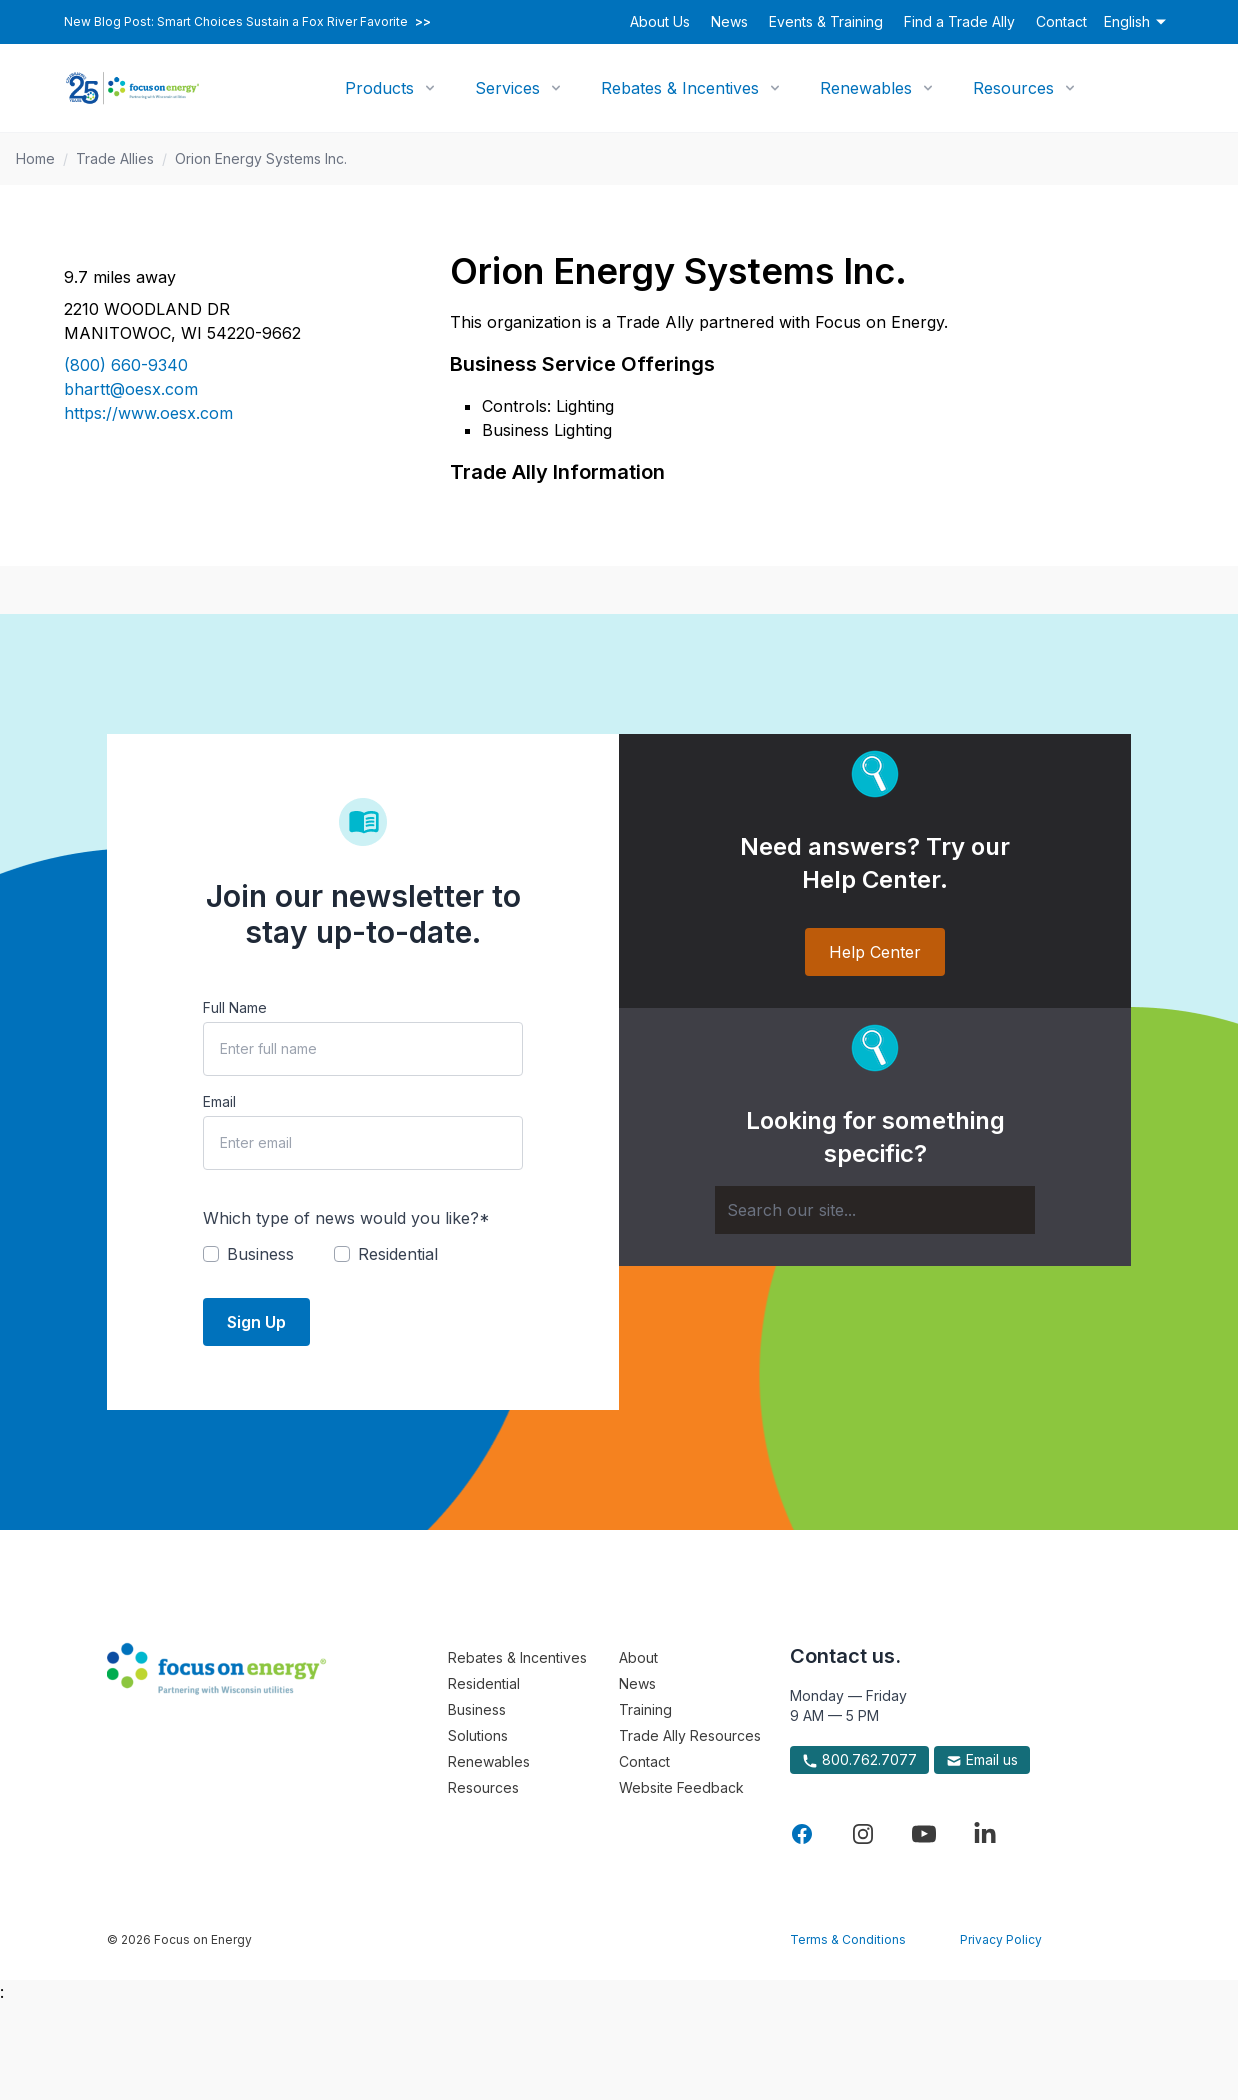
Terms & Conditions (848, 1939)
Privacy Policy (1001, 1939)
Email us (982, 1760)
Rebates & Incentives (680, 88)
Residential (484, 1683)
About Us (660, 21)
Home (35, 158)
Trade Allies (115, 158)
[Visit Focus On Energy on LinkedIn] (985, 1834)
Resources (1013, 88)
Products (379, 88)
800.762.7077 (859, 1760)
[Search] (875, 1210)
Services (507, 88)
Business (477, 1709)
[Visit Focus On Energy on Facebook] (802, 1834)
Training (645, 1709)
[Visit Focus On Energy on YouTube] (924, 1834)
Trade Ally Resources (690, 1735)
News (729, 21)
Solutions (478, 1735)
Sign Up (256, 1322)
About (638, 1657)
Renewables (866, 88)
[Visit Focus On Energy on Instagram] (863, 1834)
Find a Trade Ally (959, 21)
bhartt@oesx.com (131, 389)
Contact (1061, 21)
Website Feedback (681, 1787)
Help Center (875, 952)
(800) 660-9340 (126, 365)
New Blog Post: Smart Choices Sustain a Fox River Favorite (247, 22)
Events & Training (826, 21)
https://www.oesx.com (148, 413)
